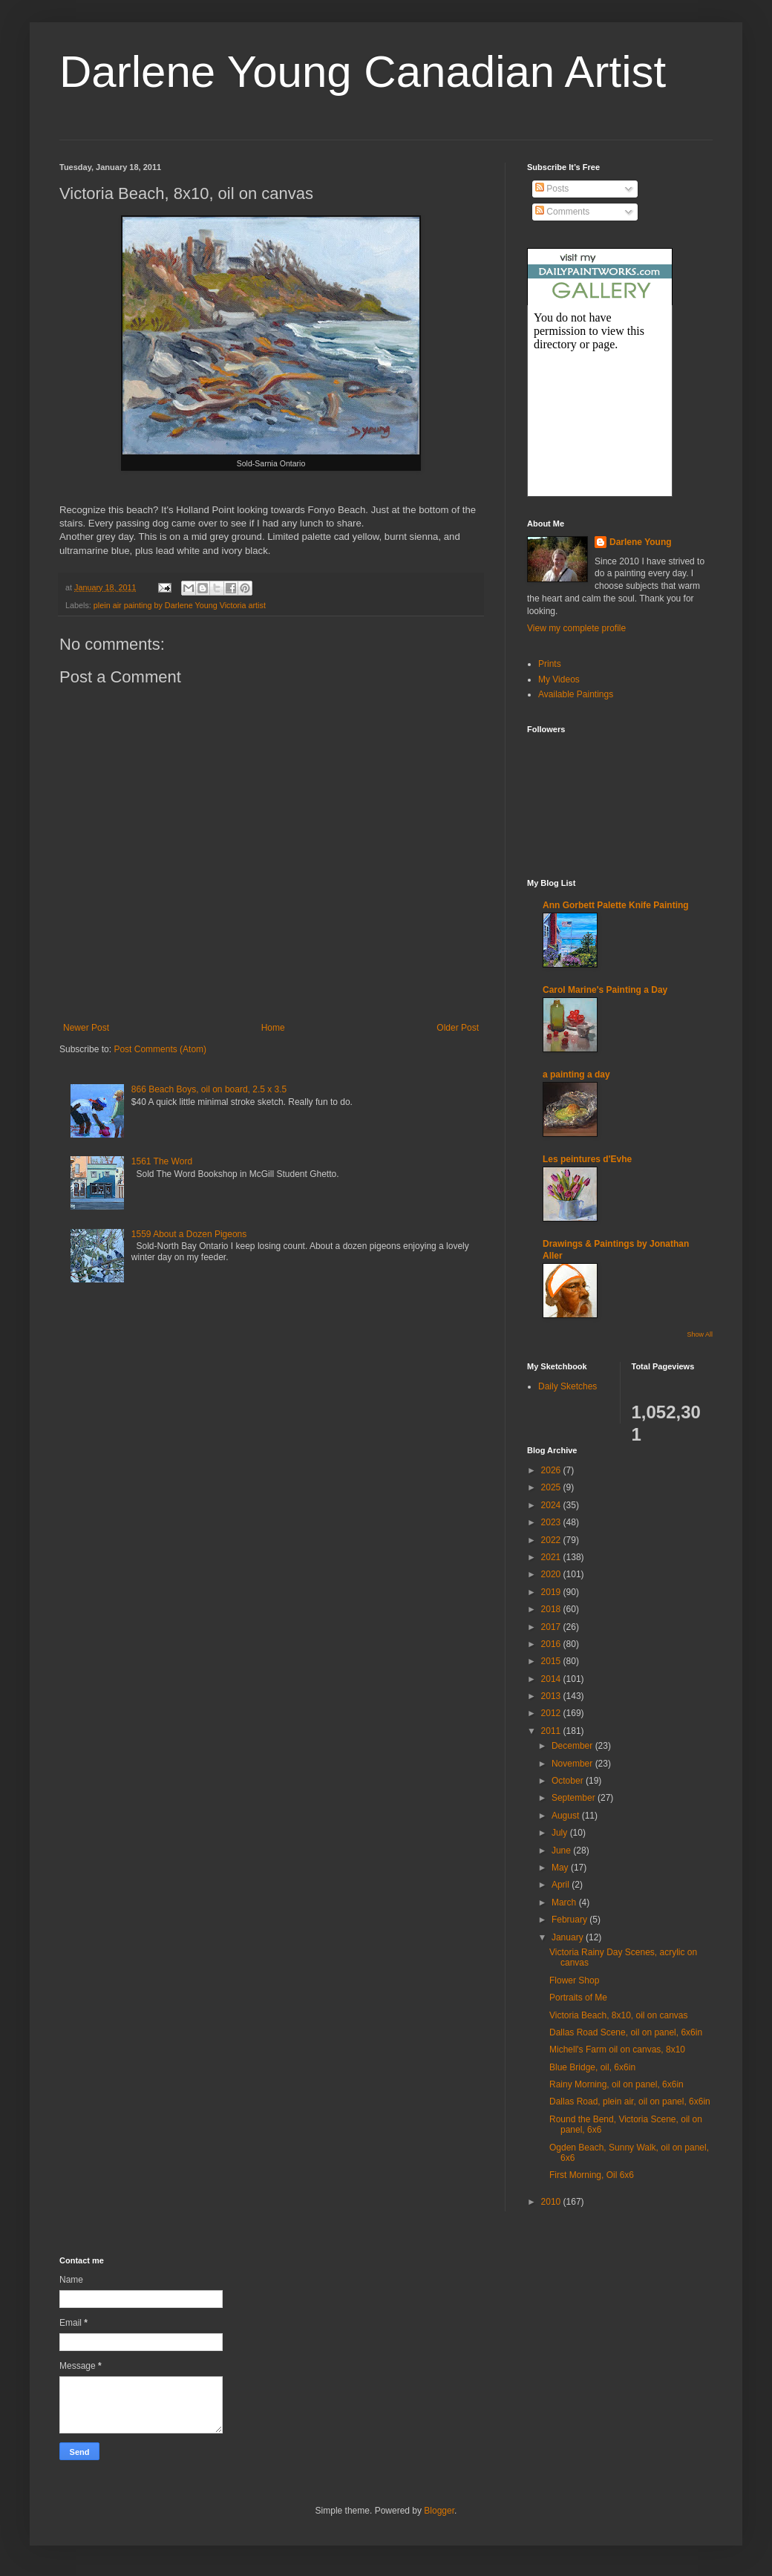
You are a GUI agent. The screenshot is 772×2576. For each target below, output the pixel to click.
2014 (552, 1679)
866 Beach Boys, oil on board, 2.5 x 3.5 (209, 1089)
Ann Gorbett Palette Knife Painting (616, 905)
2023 (552, 1522)
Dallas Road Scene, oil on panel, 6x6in (625, 2032)
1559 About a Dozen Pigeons (188, 1234)
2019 (552, 1592)
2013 (552, 1696)
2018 (552, 1609)
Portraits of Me (578, 1997)
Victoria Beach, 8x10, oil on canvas (618, 2015)
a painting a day (576, 1074)
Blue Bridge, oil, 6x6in (592, 2067)
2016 (552, 1644)
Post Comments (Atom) (160, 1049)
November (573, 1763)
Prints (549, 664)
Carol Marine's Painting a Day (605, 990)
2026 (552, 1470)
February (570, 1919)
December (573, 1746)
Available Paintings (575, 694)
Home (273, 1028)
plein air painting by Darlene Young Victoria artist (180, 605)
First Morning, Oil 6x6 (591, 2175)
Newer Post (86, 1028)
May (561, 1867)
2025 (552, 1487)
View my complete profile (576, 628)
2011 (552, 1731)
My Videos (559, 679)
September (575, 1798)
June (562, 1850)
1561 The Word (161, 1161)
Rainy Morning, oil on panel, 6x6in (616, 2084)
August (567, 1815)
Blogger (439, 2510)
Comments (562, 211)
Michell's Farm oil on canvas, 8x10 (617, 2049)
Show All (700, 1334)
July (561, 1832)
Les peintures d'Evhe (587, 1159)
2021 (552, 1557)
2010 (552, 2202)
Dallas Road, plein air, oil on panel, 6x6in (629, 2101)
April (562, 1884)
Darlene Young (640, 542)
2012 (552, 1713)
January (569, 1937)
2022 (552, 1540)
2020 (552, 1574)
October (569, 1781)
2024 (552, 1505)
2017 (552, 1627)
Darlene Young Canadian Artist (362, 72)
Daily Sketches (567, 1386)
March (565, 1902)
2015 (552, 1661)
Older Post (457, 1028)
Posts (552, 188)
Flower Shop (574, 1980)
